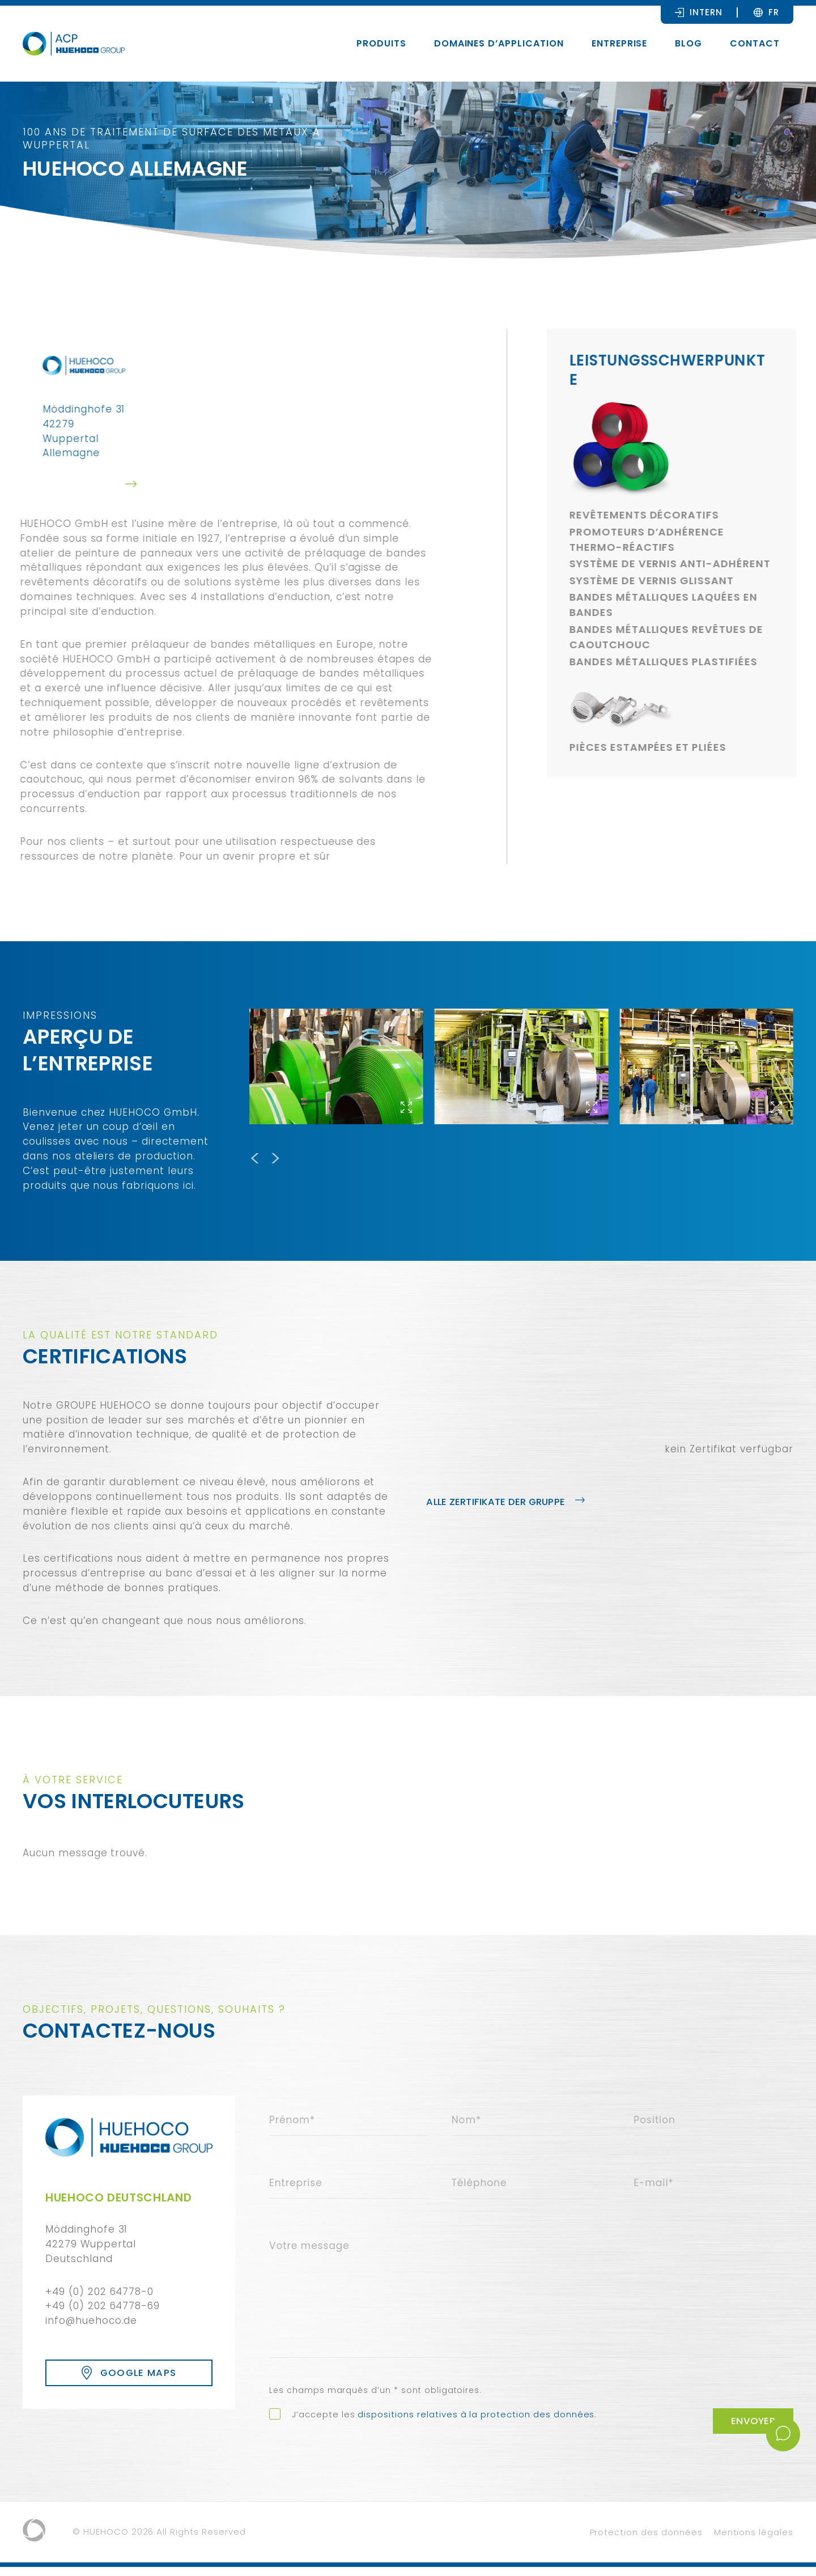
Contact (755, 43)
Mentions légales (753, 2541)
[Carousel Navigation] (521, 1157)
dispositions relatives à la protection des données (476, 2423)
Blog (688, 43)
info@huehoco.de (91, 2320)
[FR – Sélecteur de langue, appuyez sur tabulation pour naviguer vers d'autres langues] (773, 11)
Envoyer (751, 2430)
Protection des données (646, 2541)
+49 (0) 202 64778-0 (99, 2291)
